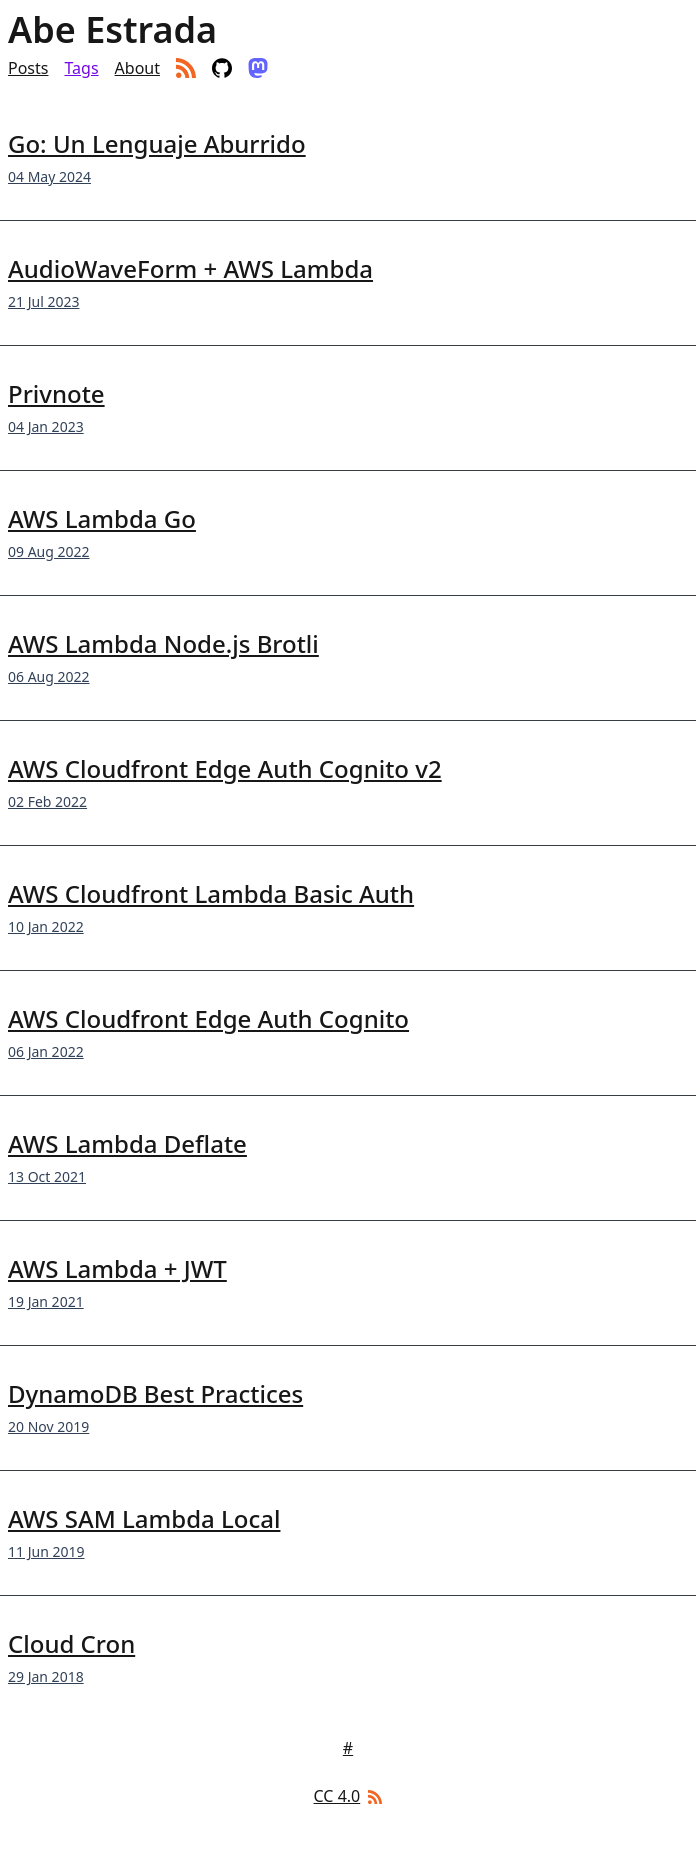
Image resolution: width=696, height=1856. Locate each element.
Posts (28, 68)
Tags (81, 68)
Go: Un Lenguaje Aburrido (157, 143)
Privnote (56, 393)
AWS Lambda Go (102, 518)
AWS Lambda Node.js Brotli (163, 643)
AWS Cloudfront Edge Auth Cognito (208, 1018)
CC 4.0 (337, 1796)
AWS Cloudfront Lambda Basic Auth (211, 893)
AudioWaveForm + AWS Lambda (190, 268)
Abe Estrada (112, 30)
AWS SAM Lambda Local (144, 1518)
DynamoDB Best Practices (155, 1393)
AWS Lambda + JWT (117, 1268)
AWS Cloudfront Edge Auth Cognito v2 (225, 768)
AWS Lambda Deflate (127, 1143)
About (137, 68)
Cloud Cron (71, 1643)
